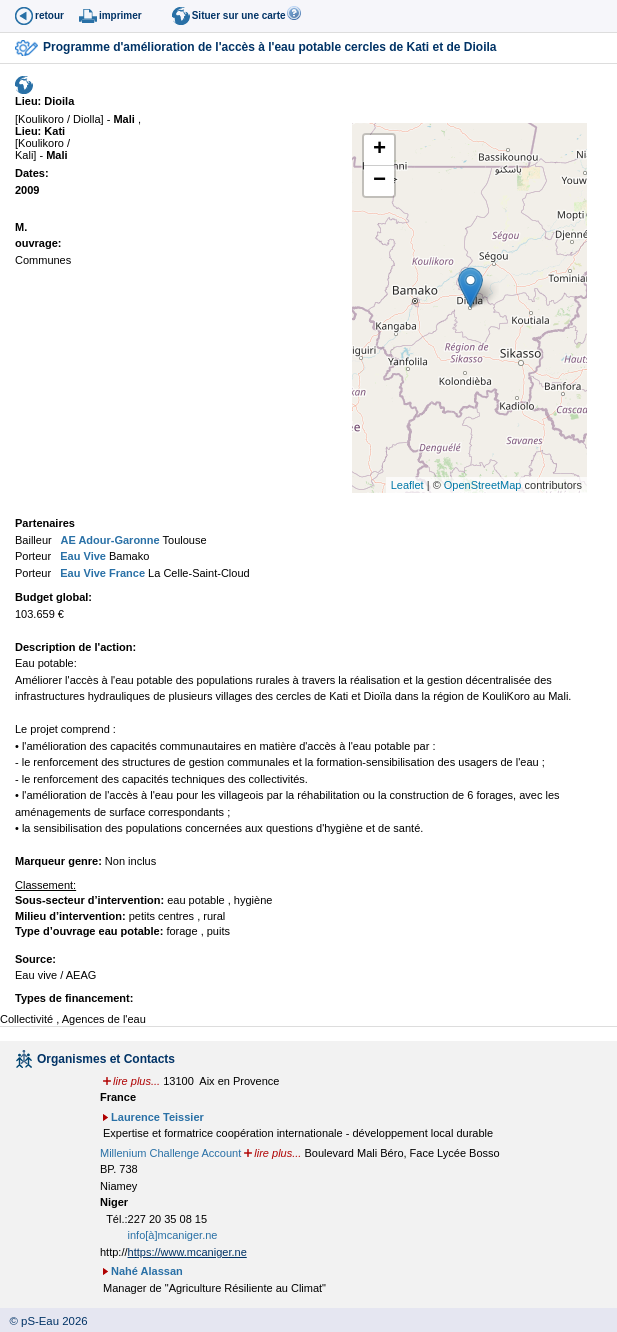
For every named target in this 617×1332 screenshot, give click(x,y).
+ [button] (379, 150)
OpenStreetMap (483, 485)
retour (49, 15)
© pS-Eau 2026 (44, 1321)
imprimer (120, 15)
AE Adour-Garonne (109, 540)
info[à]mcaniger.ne (173, 1235)
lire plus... (136, 1081)
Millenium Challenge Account (170, 1153)
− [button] (379, 181)
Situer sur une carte (239, 15)
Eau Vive (81, 556)
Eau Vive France (101, 573)
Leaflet (407, 485)
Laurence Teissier (157, 1117)
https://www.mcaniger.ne (187, 1252)
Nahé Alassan (147, 1271)
